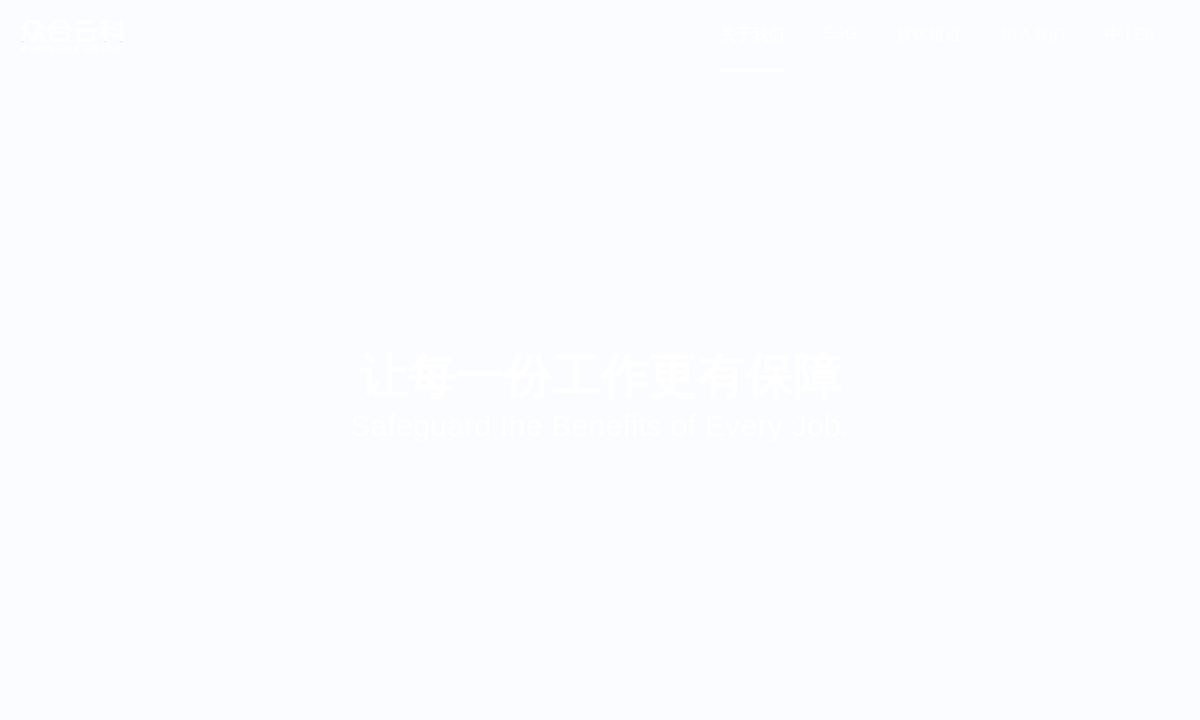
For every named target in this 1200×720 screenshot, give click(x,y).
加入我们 (1033, 34)
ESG (841, 33)
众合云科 (72, 36)
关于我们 (752, 34)
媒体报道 (929, 34)
